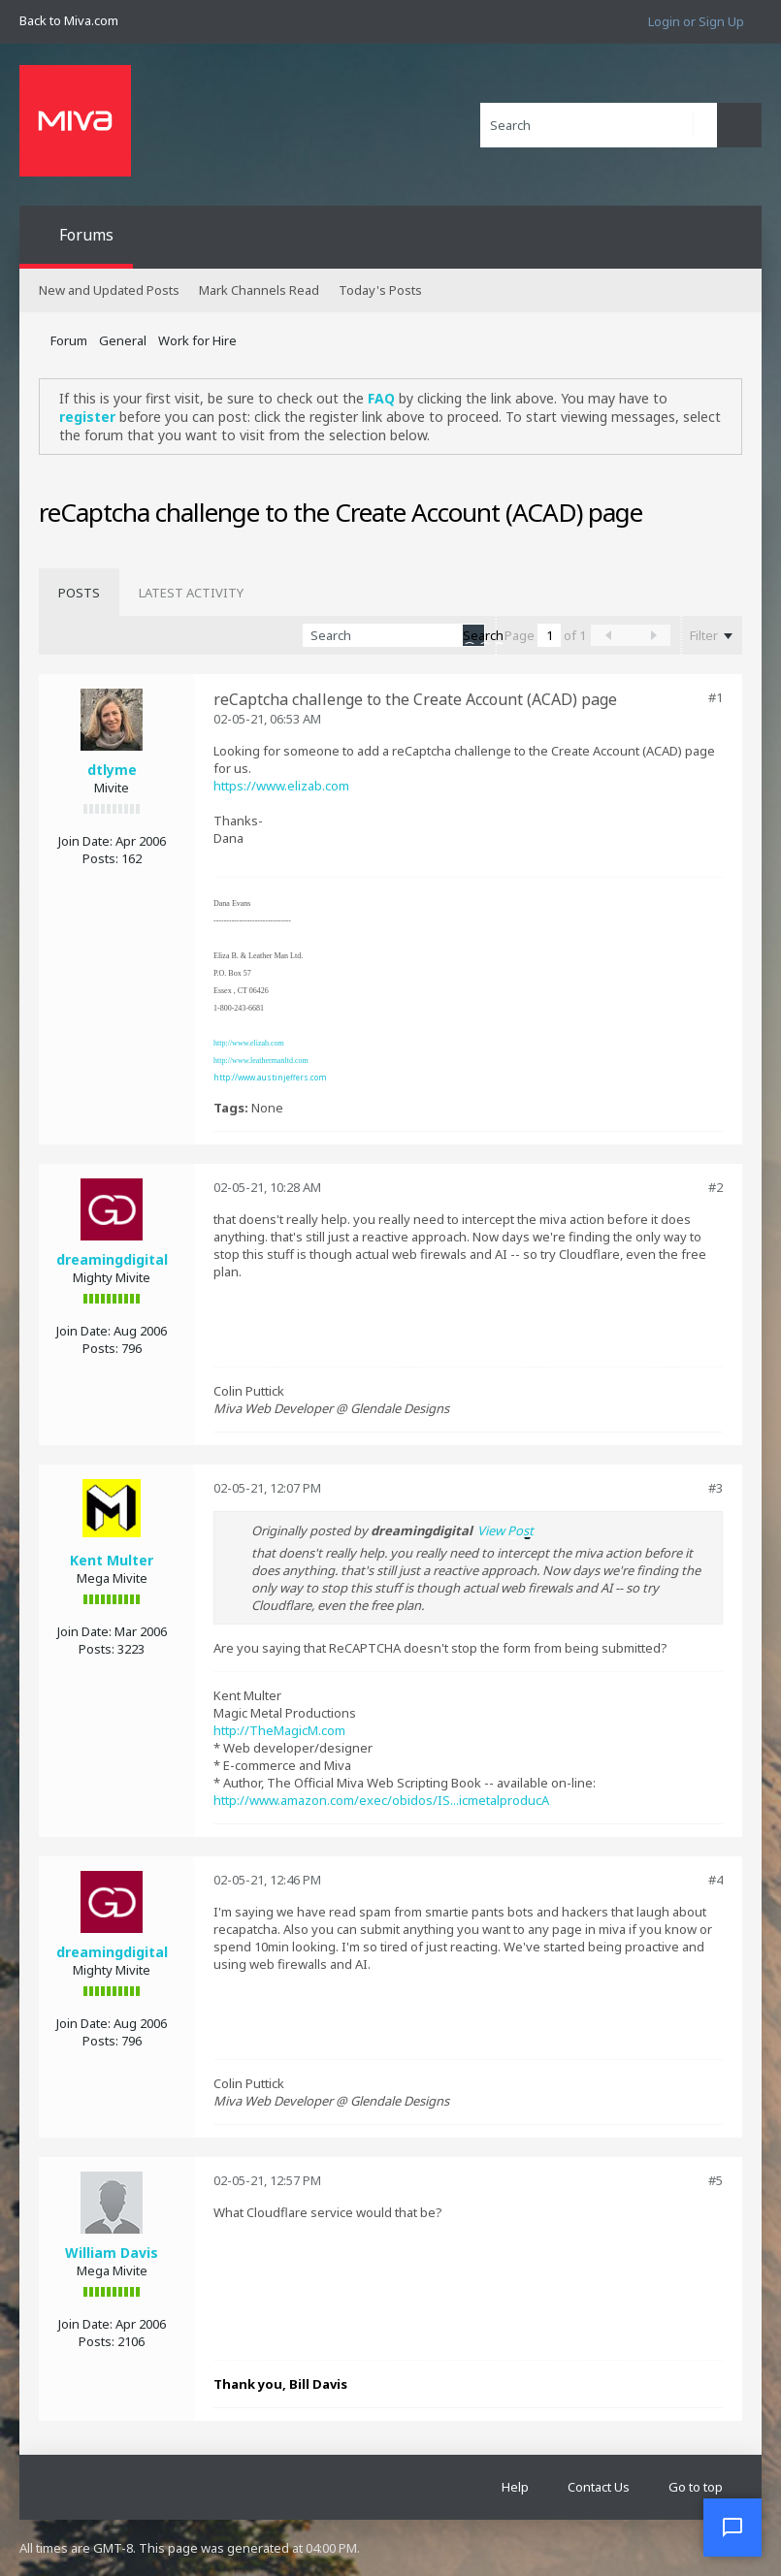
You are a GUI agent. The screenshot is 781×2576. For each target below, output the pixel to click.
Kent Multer (111, 1560)
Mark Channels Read (259, 290)
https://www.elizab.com (281, 785)
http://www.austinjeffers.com (270, 1077)
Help (515, 2487)
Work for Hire (197, 340)
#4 (715, 1879)
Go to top (695, 2487)
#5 (715, 2180)
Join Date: (85, 841)
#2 (715, 1187)
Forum (68, 340)
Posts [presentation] (79, 592)
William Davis (111, 2252)
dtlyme (112, 769)
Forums (86, 234)
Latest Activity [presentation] (191, 592)
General (122, 340)
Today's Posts (380, 290)
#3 (715, 1488)
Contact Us (599, 2487)
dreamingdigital (112, 1259)
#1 (715, 697)
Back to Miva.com (68, 20)
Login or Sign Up (696, 21)
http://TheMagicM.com (279, 1730)
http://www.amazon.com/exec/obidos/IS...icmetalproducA (381, 1800)
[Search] (598, 125)
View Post (505, 1530)
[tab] (79, 592)
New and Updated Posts (109, 290)
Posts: (100, 858)
